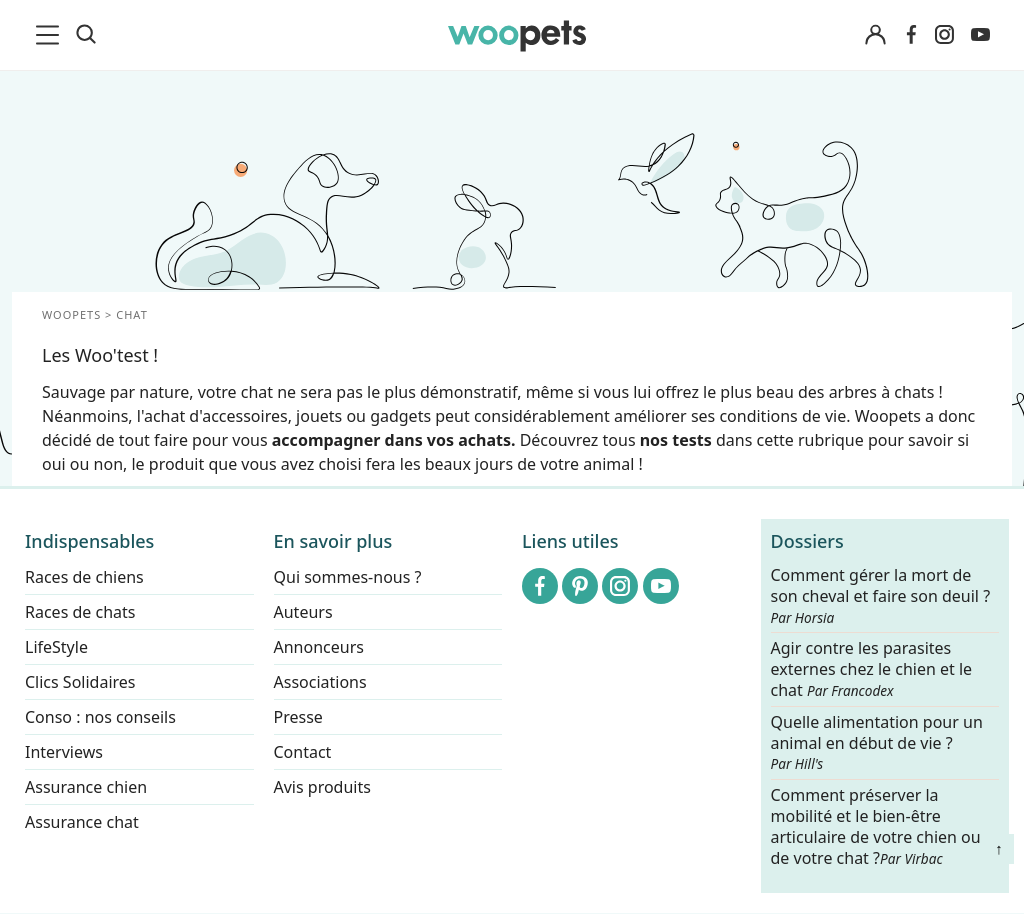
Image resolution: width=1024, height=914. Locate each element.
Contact (303, 752)
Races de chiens (84, 577)
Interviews (64, 752)
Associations (320, 682)
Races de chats (80, 612)
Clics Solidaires (80, 682)
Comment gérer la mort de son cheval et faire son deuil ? (881, 596)
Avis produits (322, 787)
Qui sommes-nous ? (348, 577)
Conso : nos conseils (100, 717)
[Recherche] (86, 35)
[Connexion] (875, 35)
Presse (298, 717)
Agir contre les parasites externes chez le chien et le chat (872, 670)
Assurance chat (82, 822)
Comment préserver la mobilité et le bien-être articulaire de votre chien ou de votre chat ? (876, 826)
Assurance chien (86, 787)
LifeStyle (56, 647)
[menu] (51, 35)
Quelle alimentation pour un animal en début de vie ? (877, 743)
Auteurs (303, 612)
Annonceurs (319, 647)
